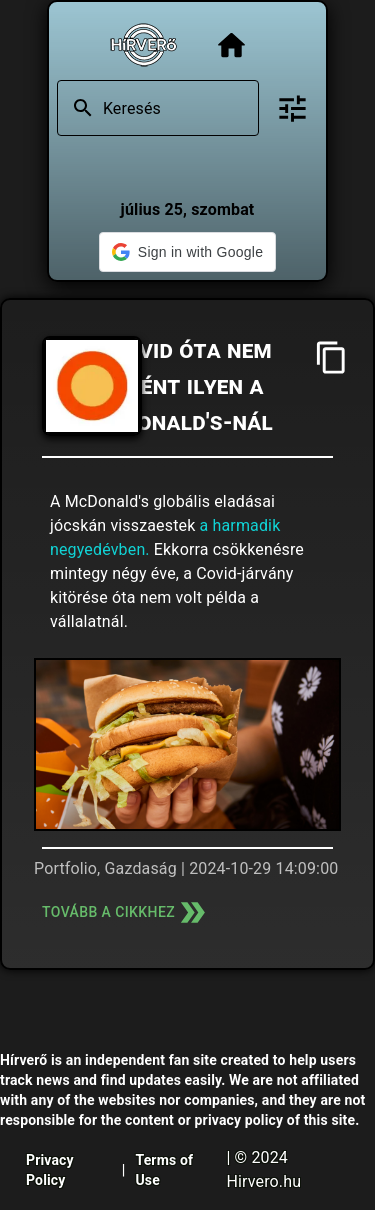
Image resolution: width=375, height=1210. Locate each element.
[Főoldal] (231, 45)
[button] (187, 252)
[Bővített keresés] (292, 108)
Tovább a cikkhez (126, 912)
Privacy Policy (50, 1170)
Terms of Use (164, 1170)
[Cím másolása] (331, 357)
